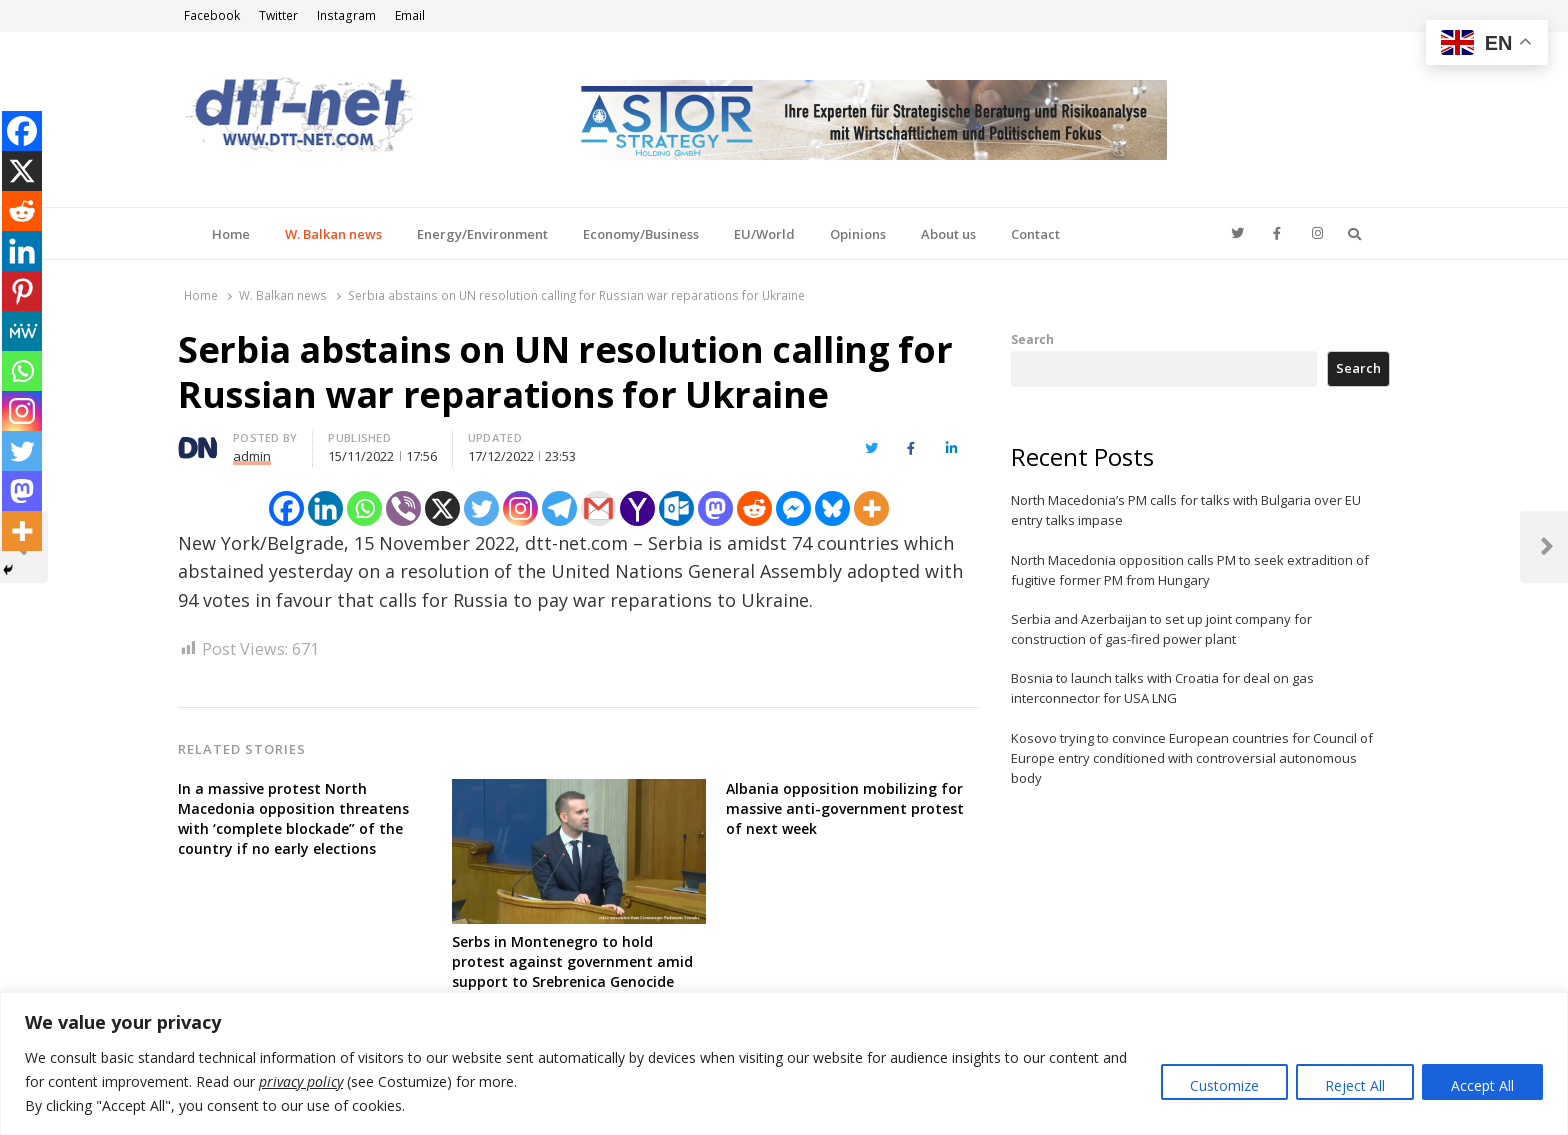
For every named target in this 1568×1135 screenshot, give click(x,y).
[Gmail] (598, 508)
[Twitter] (481, 508)
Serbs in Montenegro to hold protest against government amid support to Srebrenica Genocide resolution (572, 971)
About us (948, 234)
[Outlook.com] (676, 508)
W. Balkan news (333, 234)
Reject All (1355, 1085)
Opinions (858, 234)
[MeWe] (22, 331)
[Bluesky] (832, 508)
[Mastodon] (715, 508)
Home (231, 234)
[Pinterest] (22, 291)
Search (1032, 339)
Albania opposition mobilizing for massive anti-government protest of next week (845, 808)
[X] (442, 508)
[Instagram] (520, 508)
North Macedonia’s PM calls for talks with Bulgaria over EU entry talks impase (1186, 510)
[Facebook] (286, 508)
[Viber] (403, 508)
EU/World (764, 234)
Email (410, 15)
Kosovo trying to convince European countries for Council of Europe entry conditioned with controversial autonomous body (1192, 758)
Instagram (346, 15)
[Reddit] (754, 508)
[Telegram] (559, 508)
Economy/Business (641, 234)
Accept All (1482, 1085)
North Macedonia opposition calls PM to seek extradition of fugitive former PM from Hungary (1190, 570)
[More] (871, 508)
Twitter (278, 15)
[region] (784, 1063)
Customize (1224, 1085)
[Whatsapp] (364, 508)
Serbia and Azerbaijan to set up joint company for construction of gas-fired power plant (1161, 629)
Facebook (212, 15)
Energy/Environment (482, 234)
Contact (1035, 234)
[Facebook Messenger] (793, 508)
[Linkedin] (325, 508)
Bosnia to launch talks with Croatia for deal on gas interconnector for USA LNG (1162, 688)
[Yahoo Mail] (637, 508)
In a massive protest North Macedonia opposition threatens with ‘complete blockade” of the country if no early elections (293, 818)
